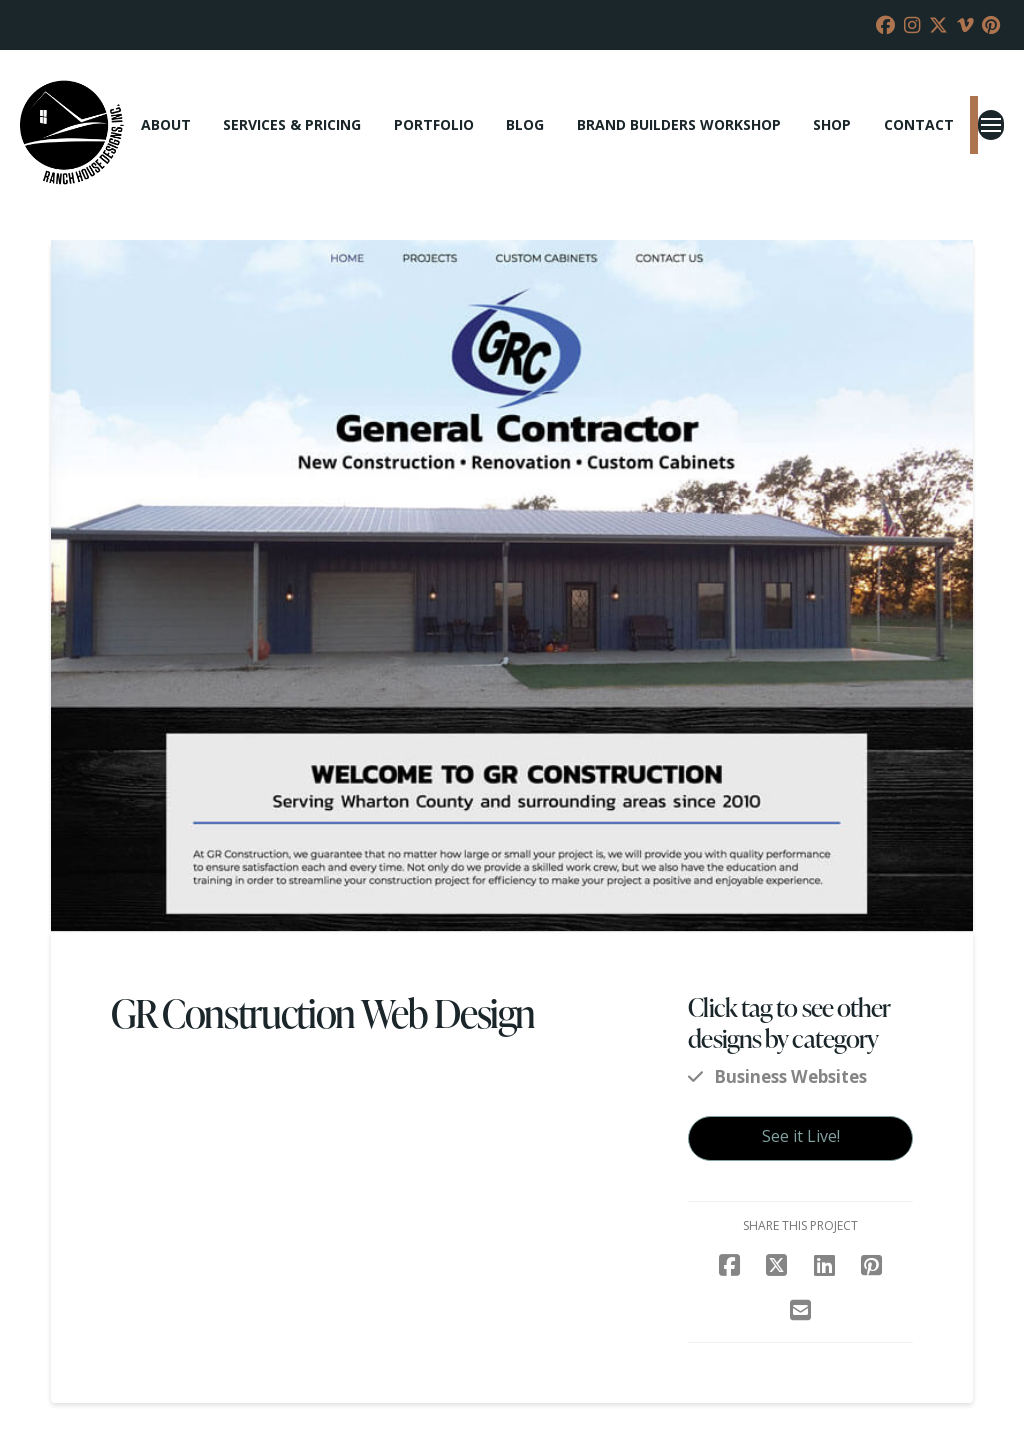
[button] (991, 125)
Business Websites (790, 1076)
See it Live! (801, 1136)
